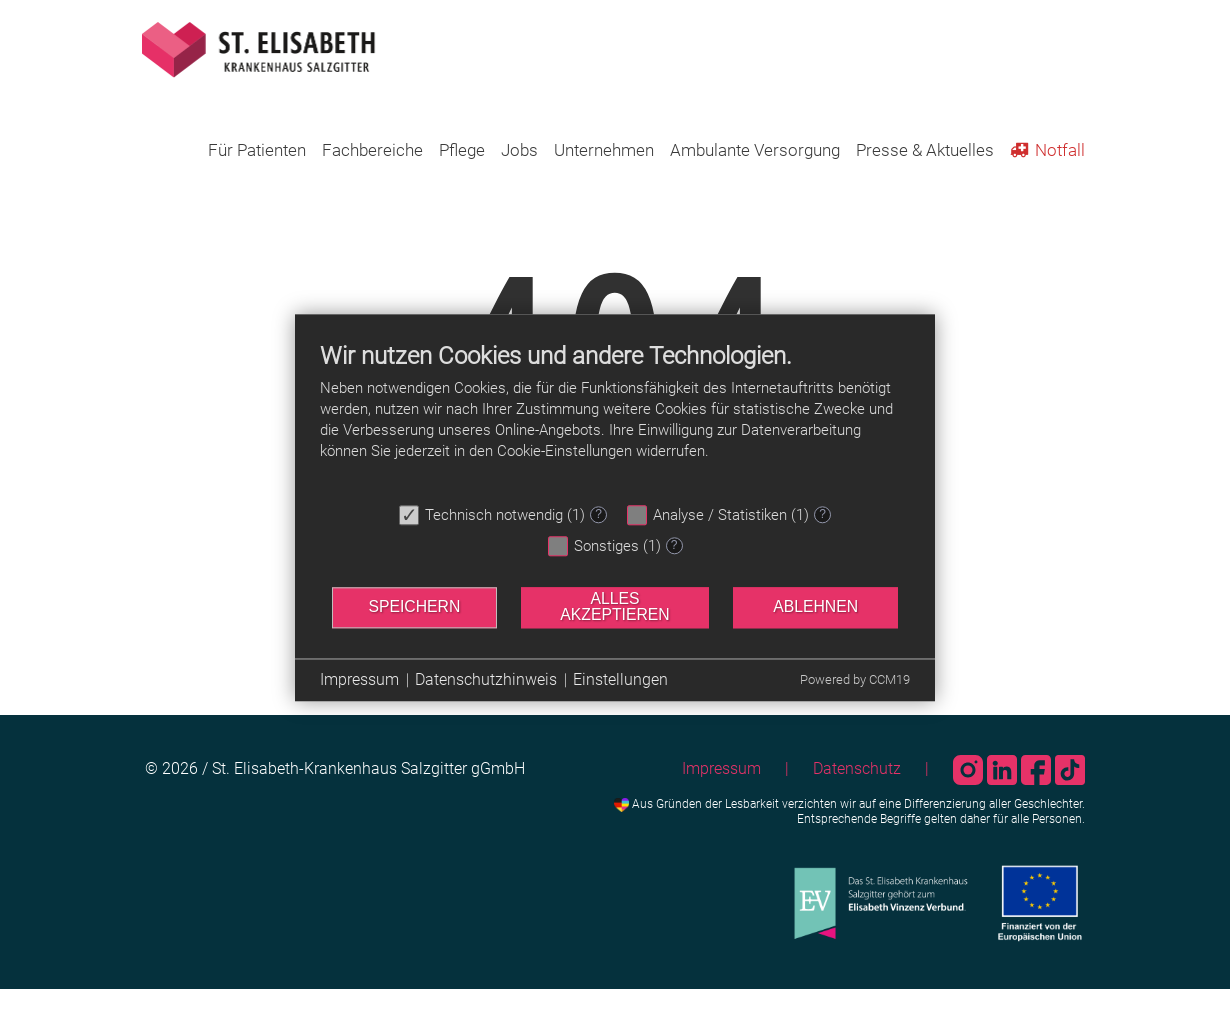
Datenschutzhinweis (486, 679)
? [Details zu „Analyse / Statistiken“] (822, 514)
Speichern (414, 606)
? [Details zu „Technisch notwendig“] (598, 514)
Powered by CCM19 (855, 679)
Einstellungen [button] (620, 679)
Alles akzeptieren (614, 607)
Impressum (721, 768)
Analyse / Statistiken (720, 515)
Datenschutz (857, 768)
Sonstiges (606, 546)
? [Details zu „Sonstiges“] (674, 545)
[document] (615, 417)
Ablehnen (815, 606)
